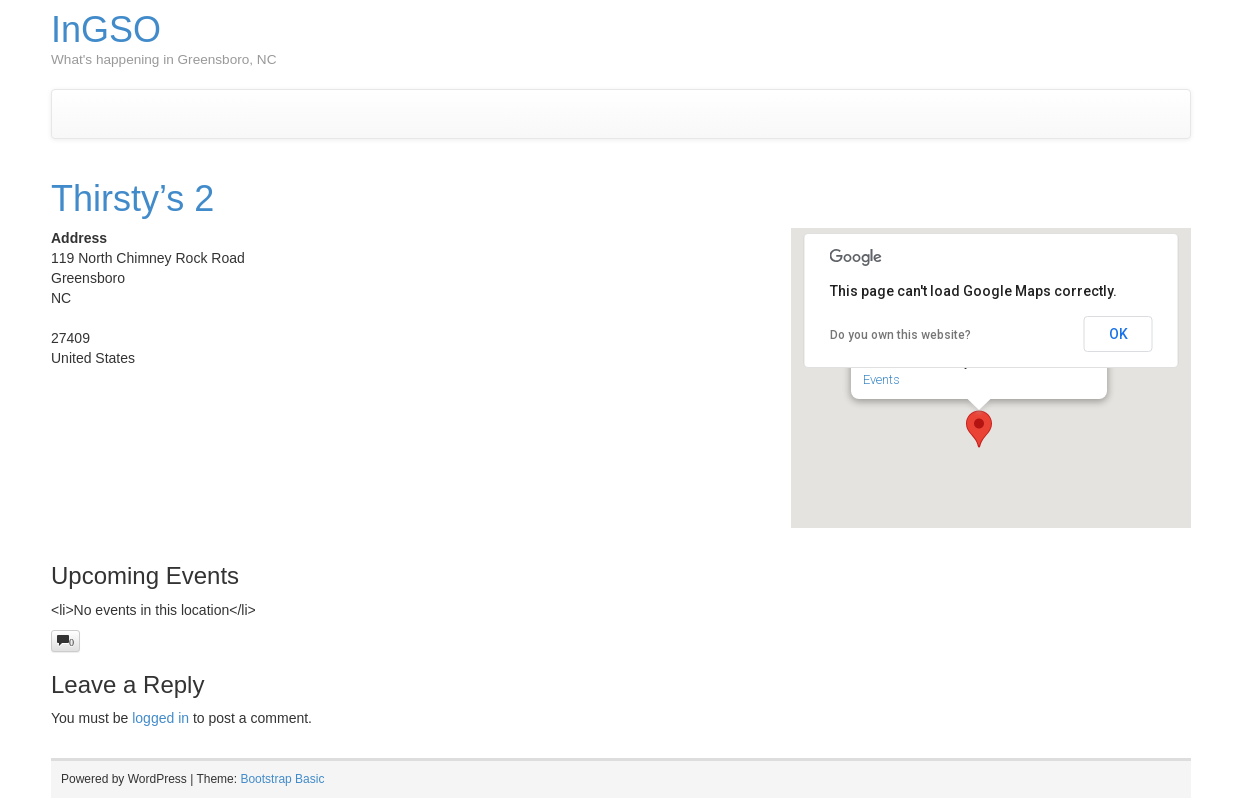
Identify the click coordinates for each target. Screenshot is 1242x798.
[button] (979, 429)
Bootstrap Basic (282, 779)
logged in (160, 718)
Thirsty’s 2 (132, 198)
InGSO (106, 29)
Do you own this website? (900, 335)
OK (1118, 334)
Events (881, 379)
